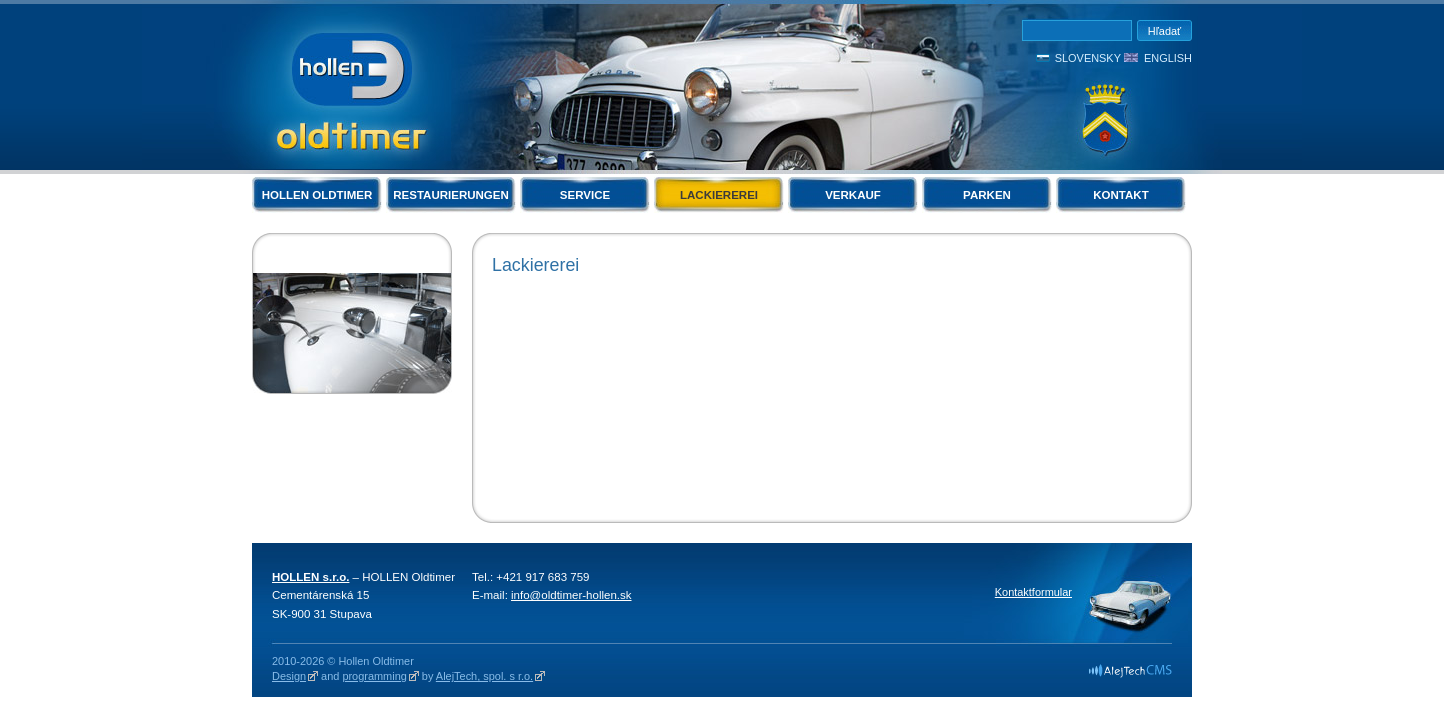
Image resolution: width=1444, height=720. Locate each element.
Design (289, 676)
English (1168, 58)
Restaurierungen (451, 195)
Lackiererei (719, 195)
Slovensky (1088, 58)
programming (374, 676)
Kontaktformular (1033, 592)
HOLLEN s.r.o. (310, 577)
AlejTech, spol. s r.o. (484, 676)
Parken (987, 195)
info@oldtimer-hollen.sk (571, 595)
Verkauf (853, 195)
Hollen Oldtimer (317, 195)
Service (585, 195)
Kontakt (1120, 195)
